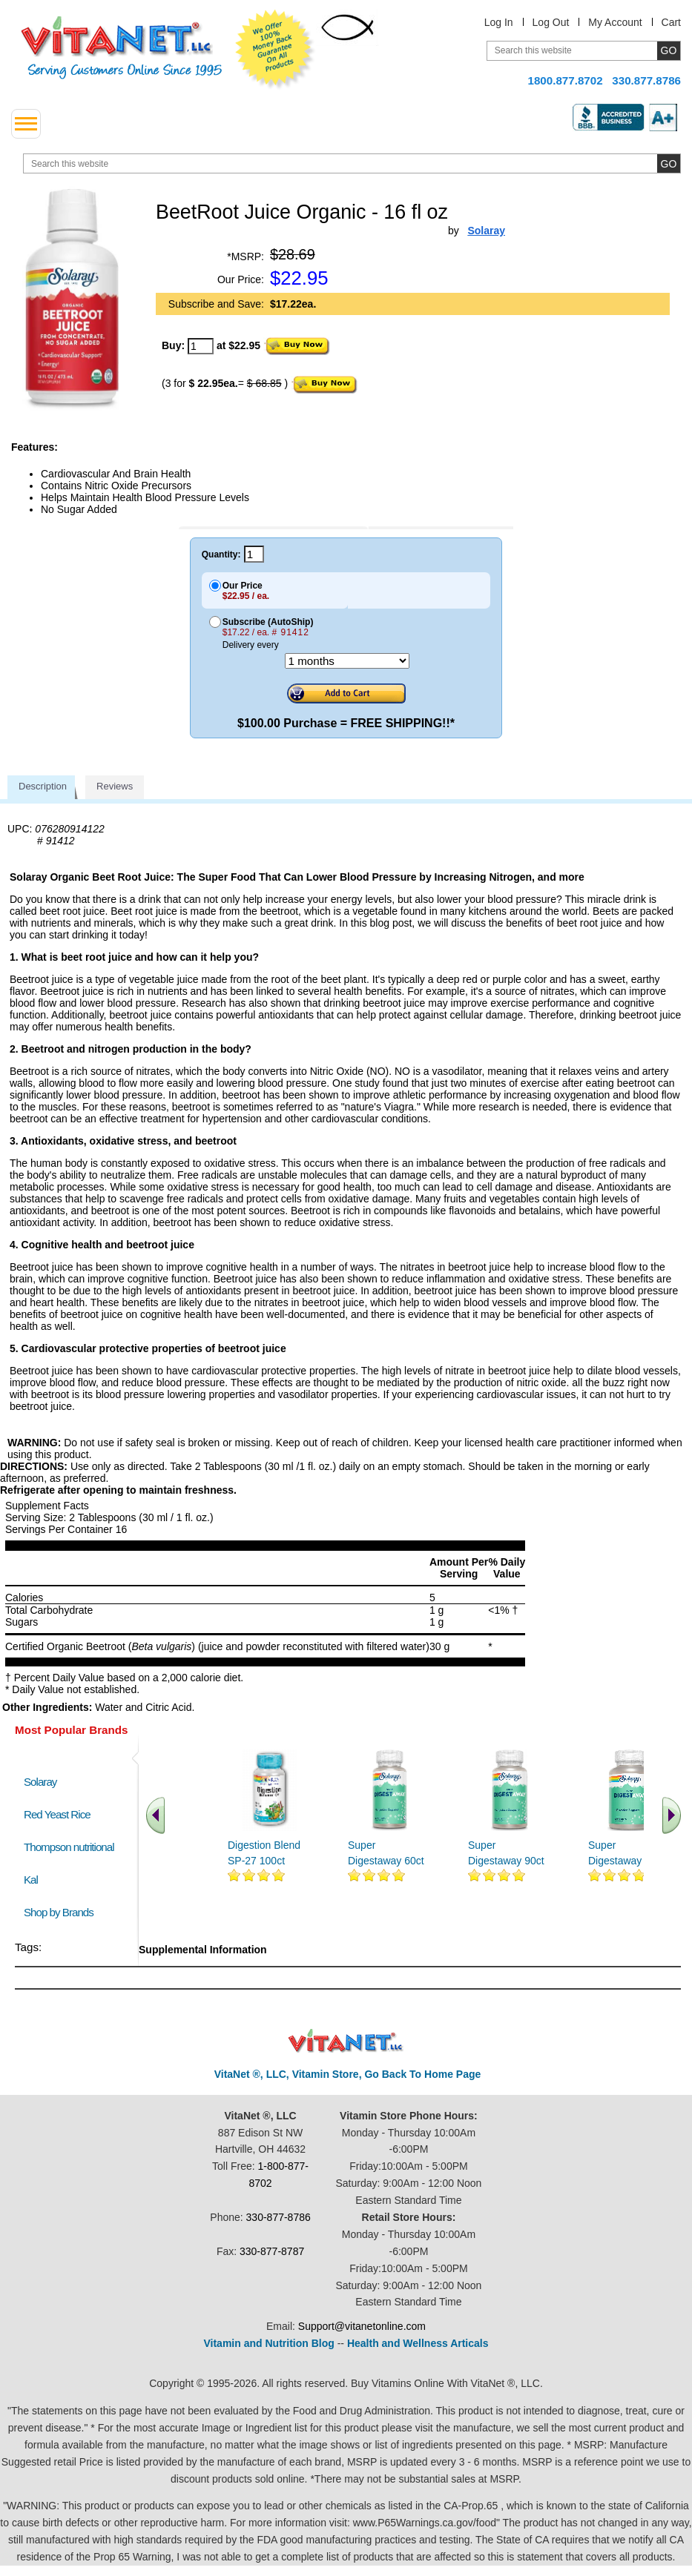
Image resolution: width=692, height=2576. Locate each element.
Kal (31, 1879)
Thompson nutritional (69, 1847)
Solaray (40, 1781)
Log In (498, 22)
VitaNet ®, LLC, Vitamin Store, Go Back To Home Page (347, 2074)
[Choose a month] (347, 661)
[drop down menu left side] (26, 124)
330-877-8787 (272, 2251)
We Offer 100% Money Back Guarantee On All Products (275, 49)
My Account (615, 22)
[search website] (352, 163)
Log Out (551, 22)
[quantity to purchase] (201, 346)
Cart (671, 22)
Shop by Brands (62, 1912)
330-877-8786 (278, 2217)
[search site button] (668, 163)
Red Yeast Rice (57, 1814)
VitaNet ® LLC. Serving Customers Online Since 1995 (122, 47)
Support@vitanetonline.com (362, 2326)
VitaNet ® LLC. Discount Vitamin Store (346, 2041)
